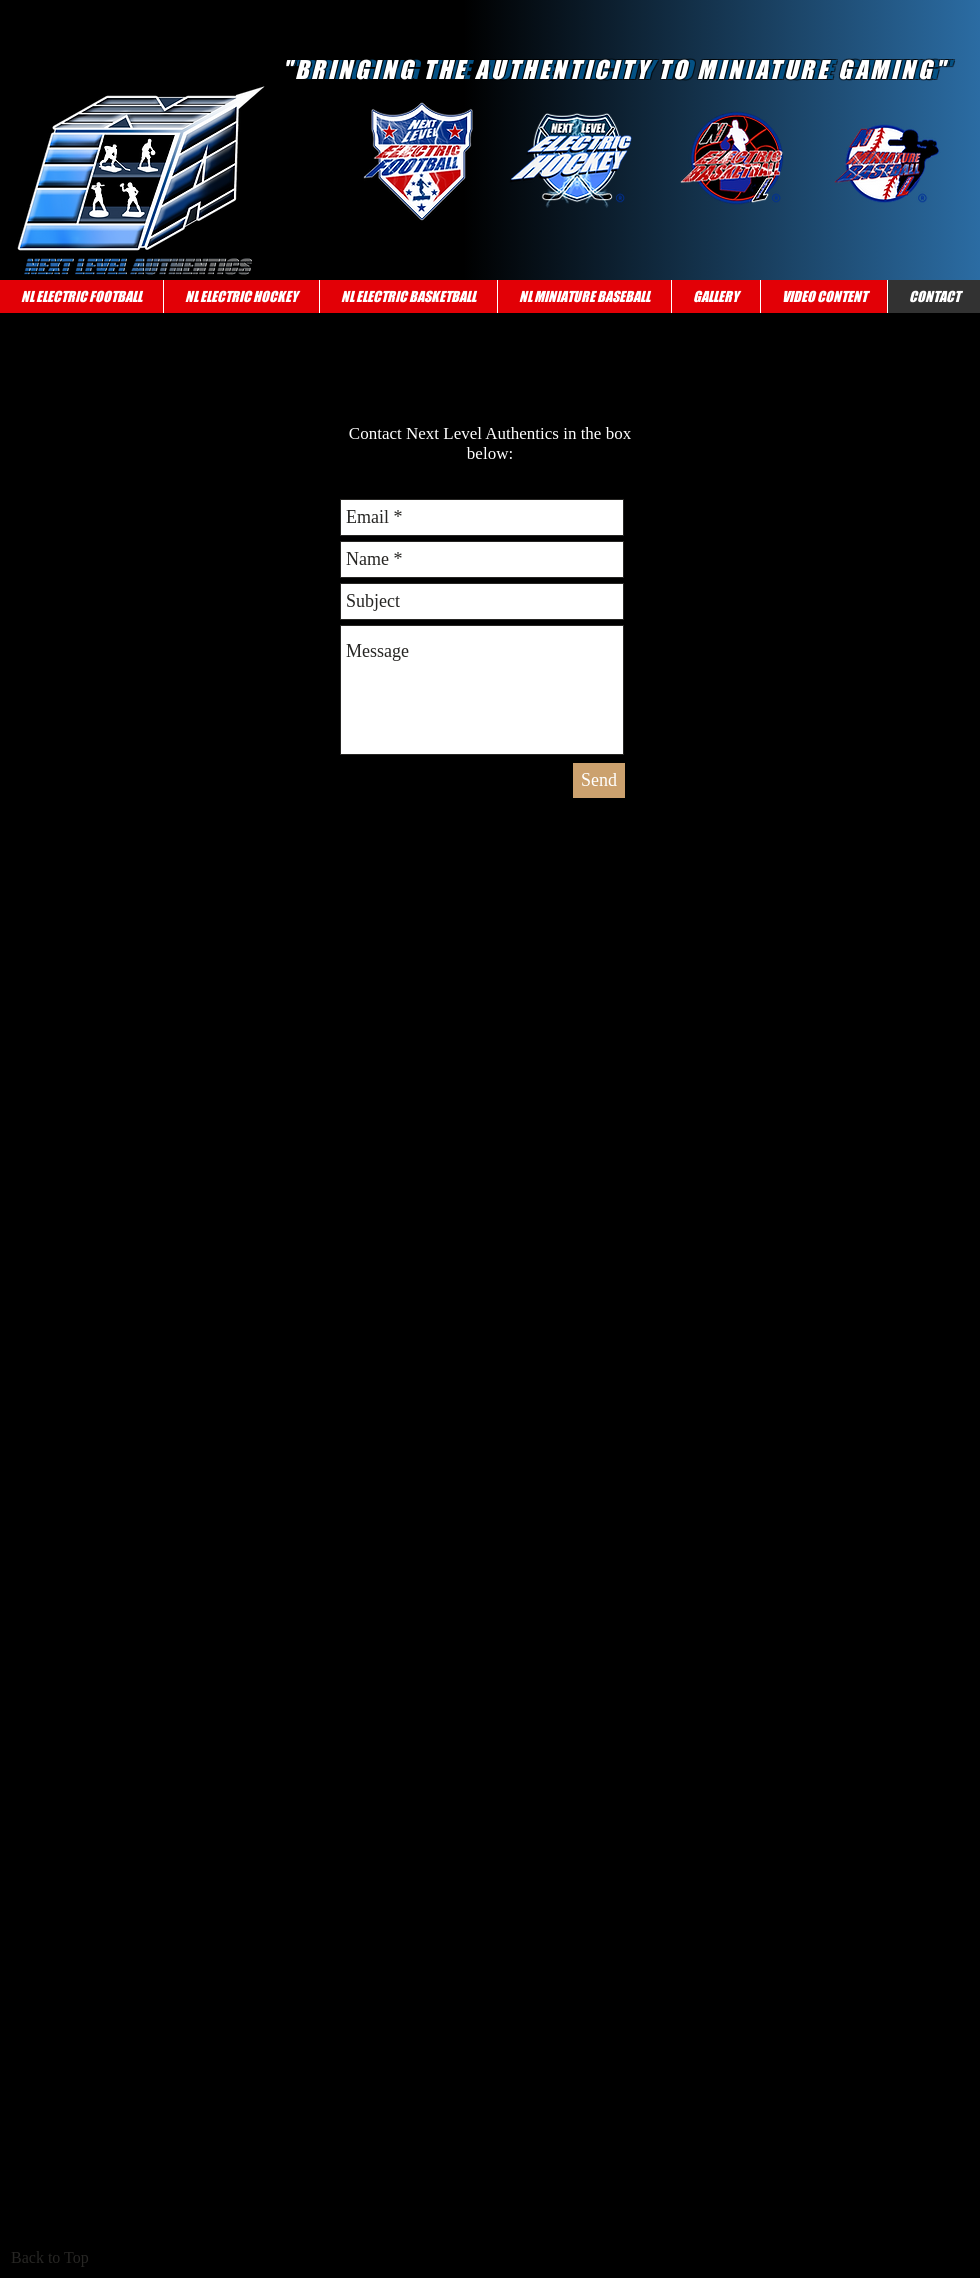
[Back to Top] (56, 2258)
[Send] (599, 780)
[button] (81, 296)
